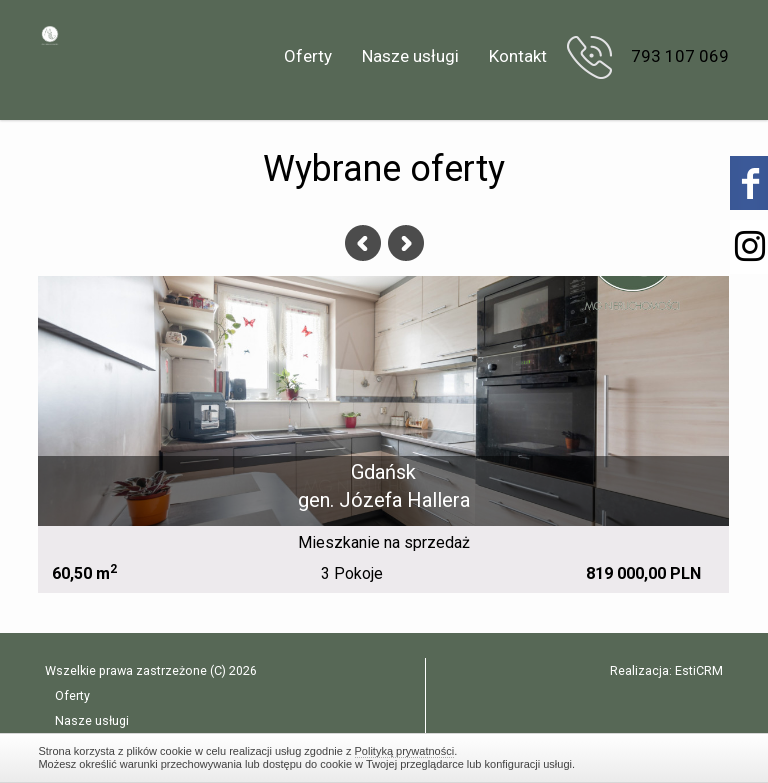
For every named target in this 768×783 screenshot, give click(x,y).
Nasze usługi (410, 56)
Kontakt (518, 56)
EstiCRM (699, 670)
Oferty (308, 56)
